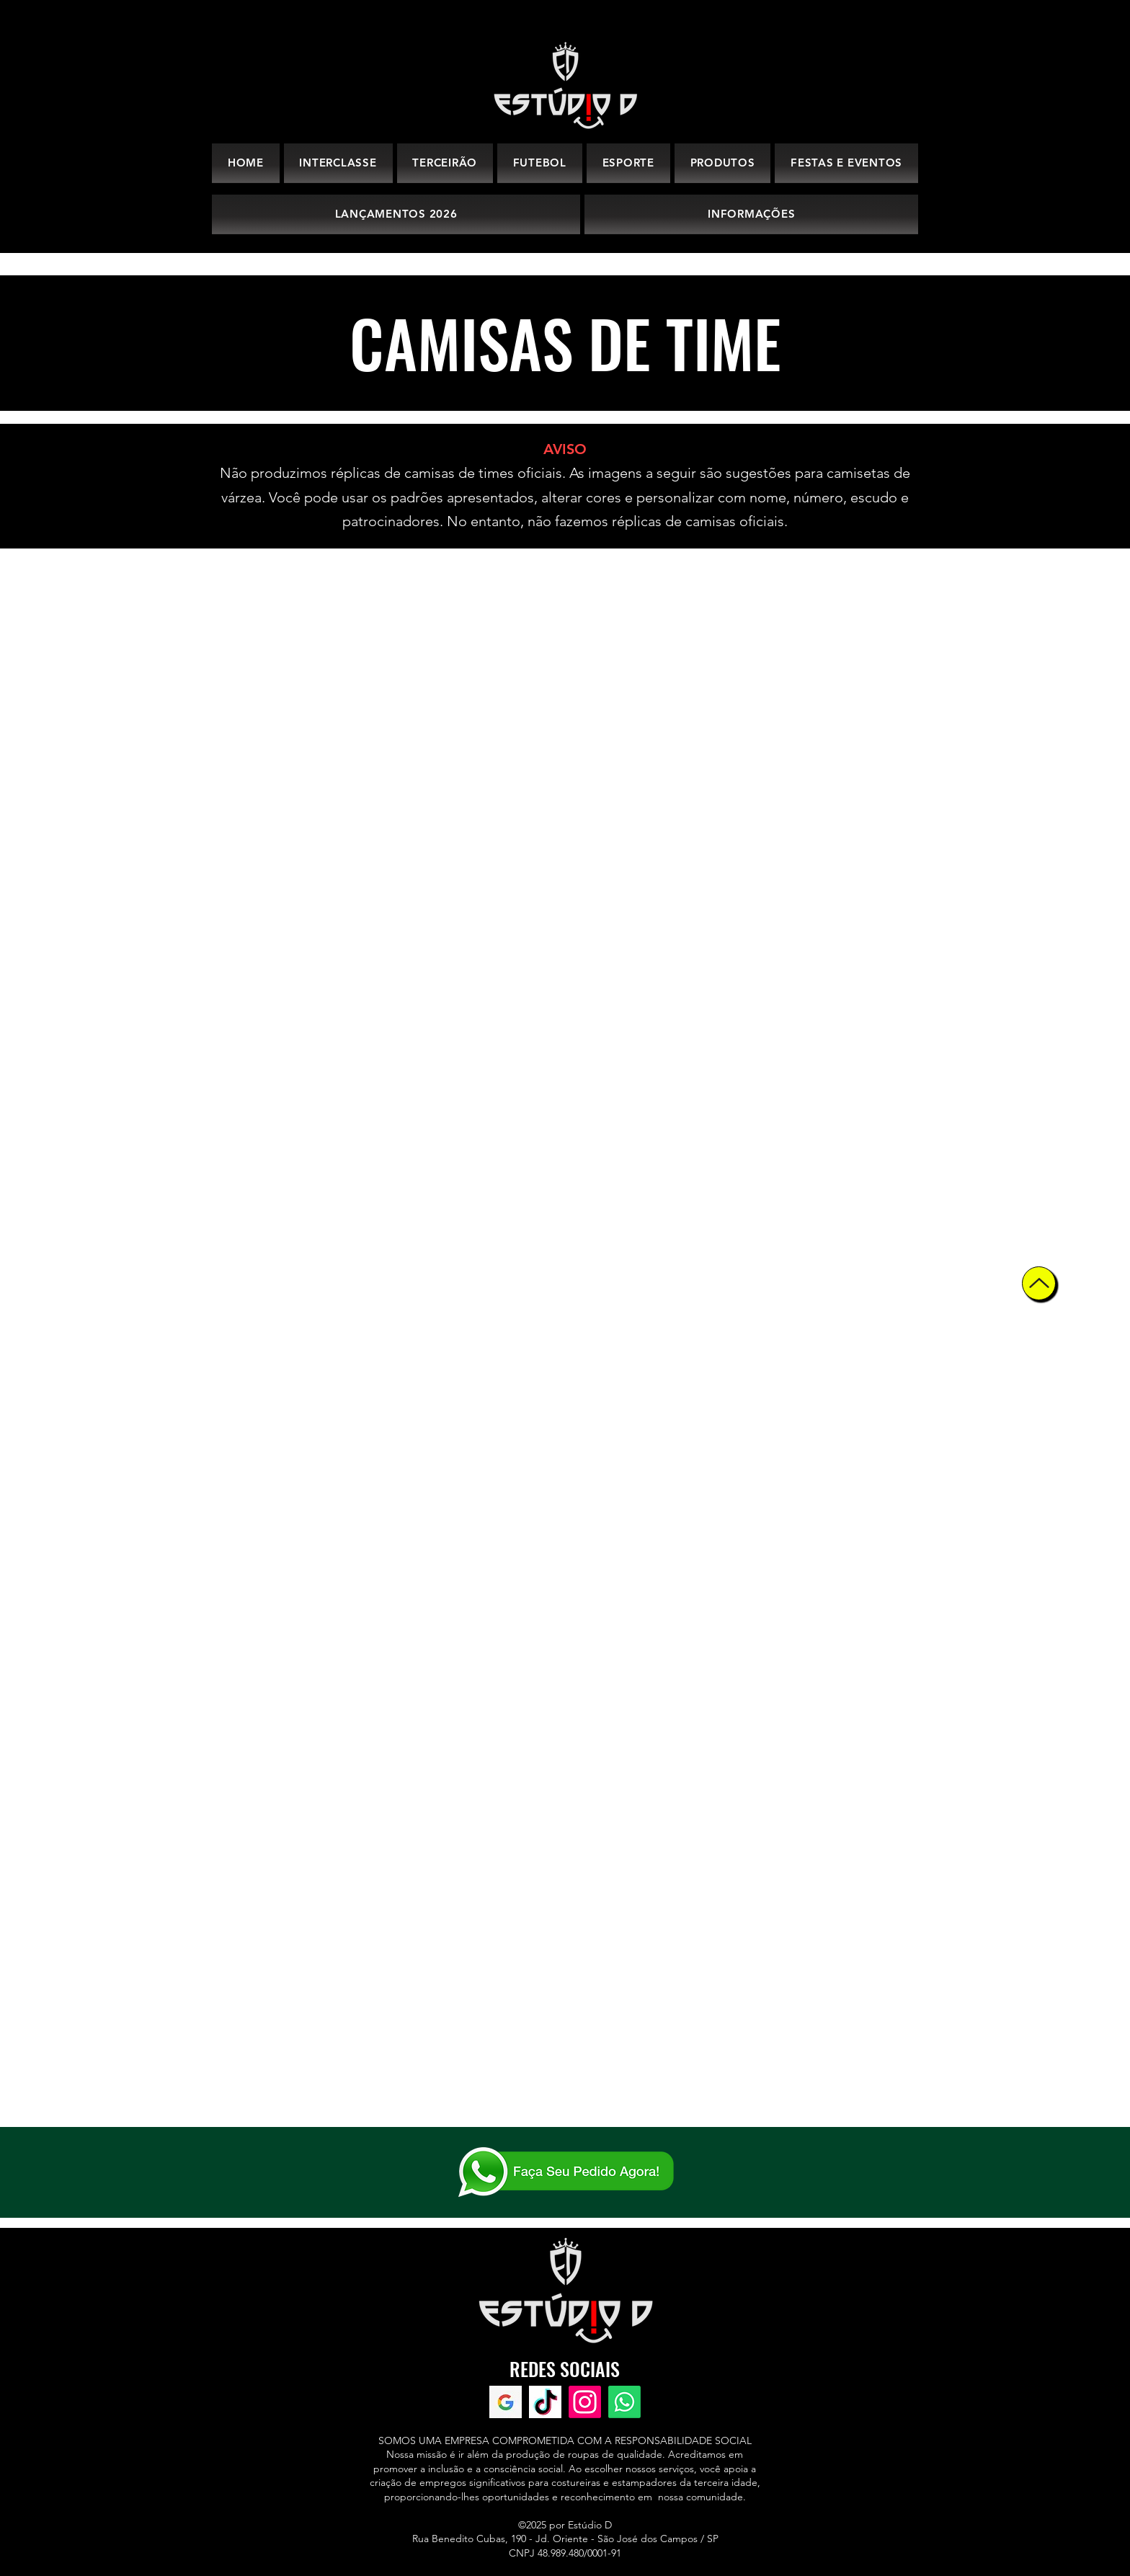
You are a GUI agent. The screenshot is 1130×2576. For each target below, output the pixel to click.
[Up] (1039, 1283)
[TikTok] (545, 2402)
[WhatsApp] (624, 2402)
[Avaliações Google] (505, 2402)
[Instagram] (585, 2402)
